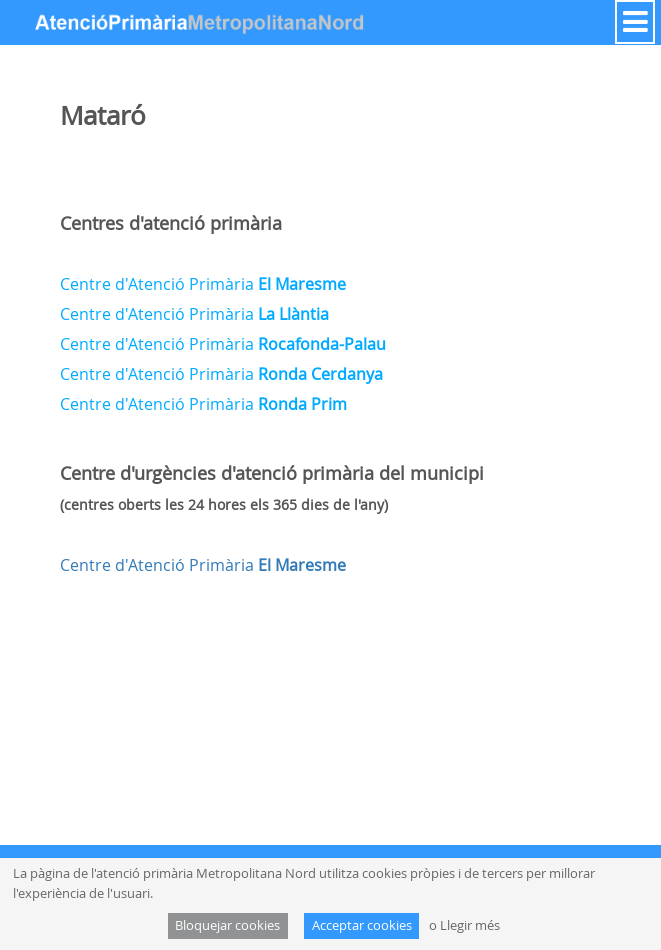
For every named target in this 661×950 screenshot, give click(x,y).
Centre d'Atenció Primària (203, 284)
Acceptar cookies (362, 925)
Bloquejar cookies (227, 925)
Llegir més (470, 925)
